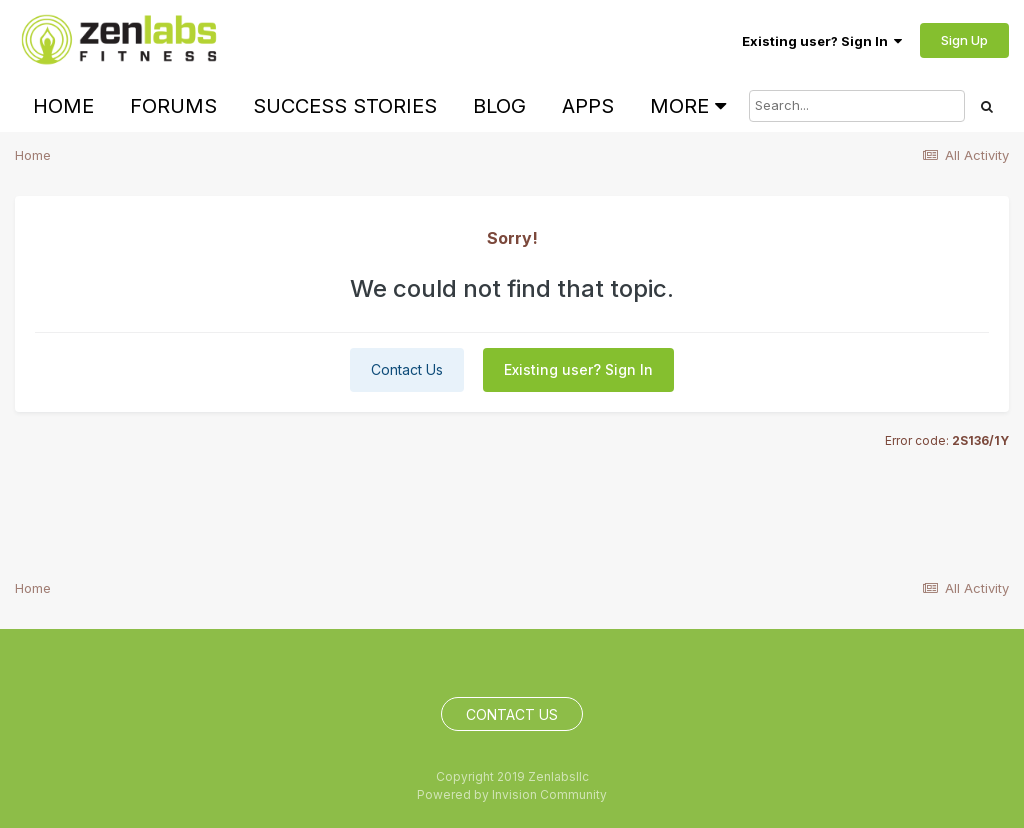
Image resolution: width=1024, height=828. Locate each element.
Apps (588, 106)
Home (63, 106)
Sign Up (964, 40)
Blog (499, 106)
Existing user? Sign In (822, 41)
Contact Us (407, 369)
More (688, 106)
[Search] (857, 106)
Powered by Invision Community (512, 794)
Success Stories (345, 106)
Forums (173, 106)
